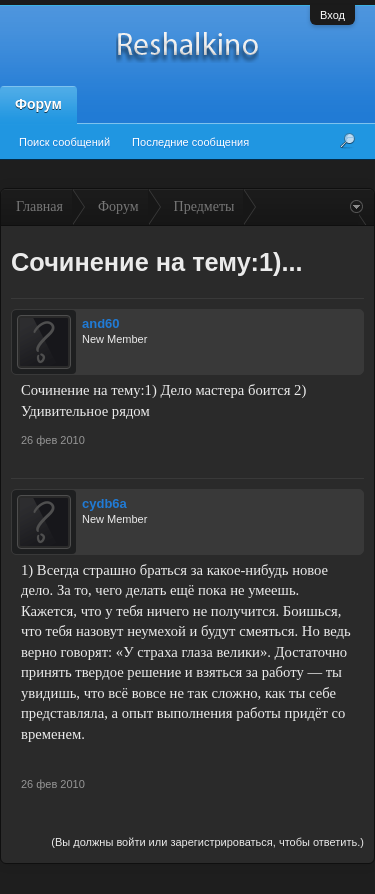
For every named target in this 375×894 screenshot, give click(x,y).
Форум (38, 104)
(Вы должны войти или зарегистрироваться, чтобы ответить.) (207, 842)
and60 (101, 323)
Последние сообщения (190, 142)
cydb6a (104, 503)
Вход (332, 15)
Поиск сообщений (64, 142)
